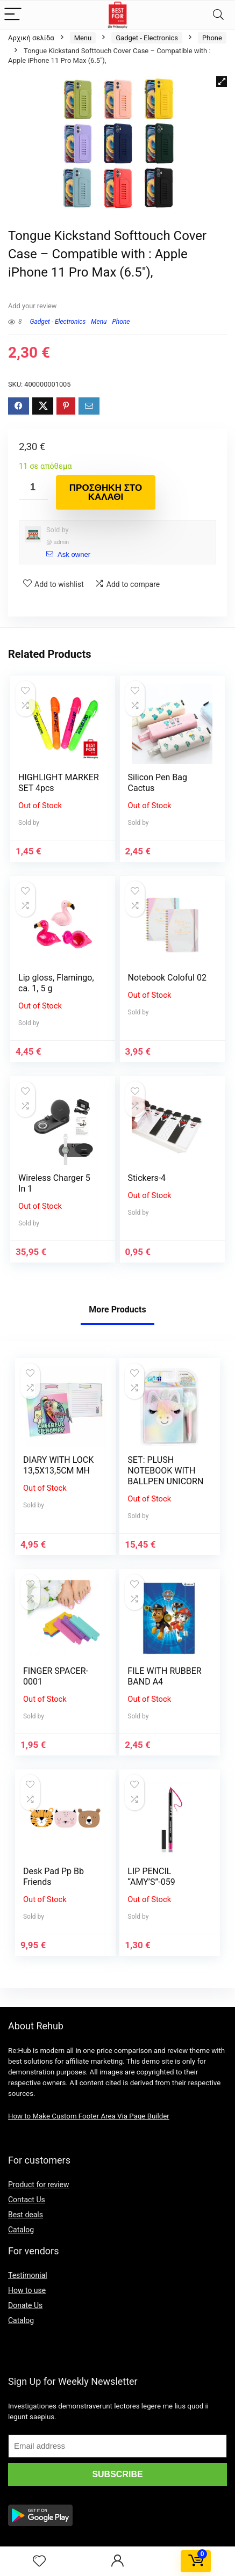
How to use (27, 2290)
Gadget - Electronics (147, 38)
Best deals (25, 2214)
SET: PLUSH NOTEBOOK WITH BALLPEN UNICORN (165, 1470)
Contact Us (26, 2199)
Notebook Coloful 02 (167, 978)
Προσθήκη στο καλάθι (105, 492)
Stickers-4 (147, 1178)
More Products (117, 1309)
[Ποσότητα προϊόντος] (33, 487)
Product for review (38, 2184)
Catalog (21, 2229)
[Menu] (13, 15)
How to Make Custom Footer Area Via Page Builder (88, 2116)
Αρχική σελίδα (31, 38)
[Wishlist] (39, 2561)
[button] (221, 81)
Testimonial (27, 2275)
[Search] (218, 15)
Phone (212, 38)
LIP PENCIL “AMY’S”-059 (151, 1876)
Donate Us (25, 2305)
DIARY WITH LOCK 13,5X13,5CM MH (58, 1465)
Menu (83, 38)
